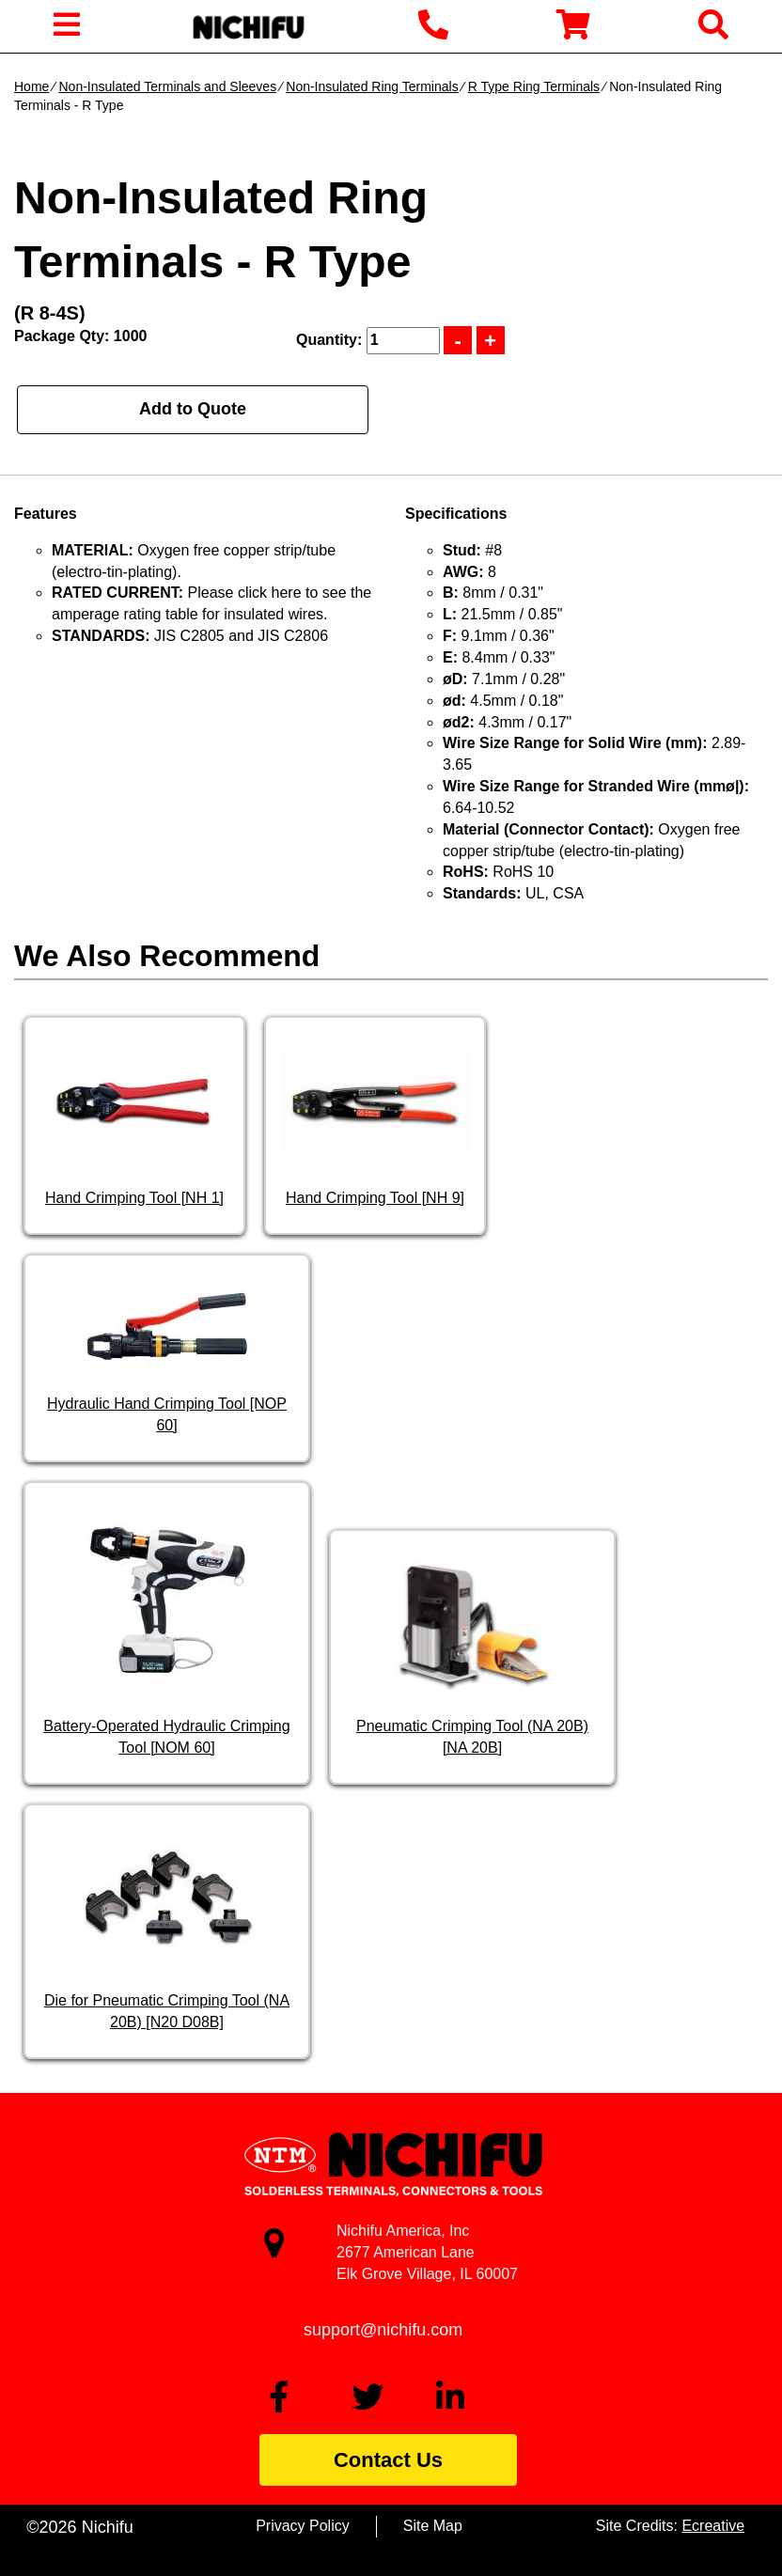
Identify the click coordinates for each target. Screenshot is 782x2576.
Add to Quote (192, 408)
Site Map (432, 2526)
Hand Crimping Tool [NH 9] (375, 1198)
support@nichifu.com (383, 2329)
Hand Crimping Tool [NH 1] (134, 1198)
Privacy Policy (303, 2526)
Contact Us (388, 2460)
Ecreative (712, 2526)
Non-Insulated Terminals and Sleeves (167, 86)
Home (31, 86)
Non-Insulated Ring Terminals (372, 86)
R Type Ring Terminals (534, 86)
